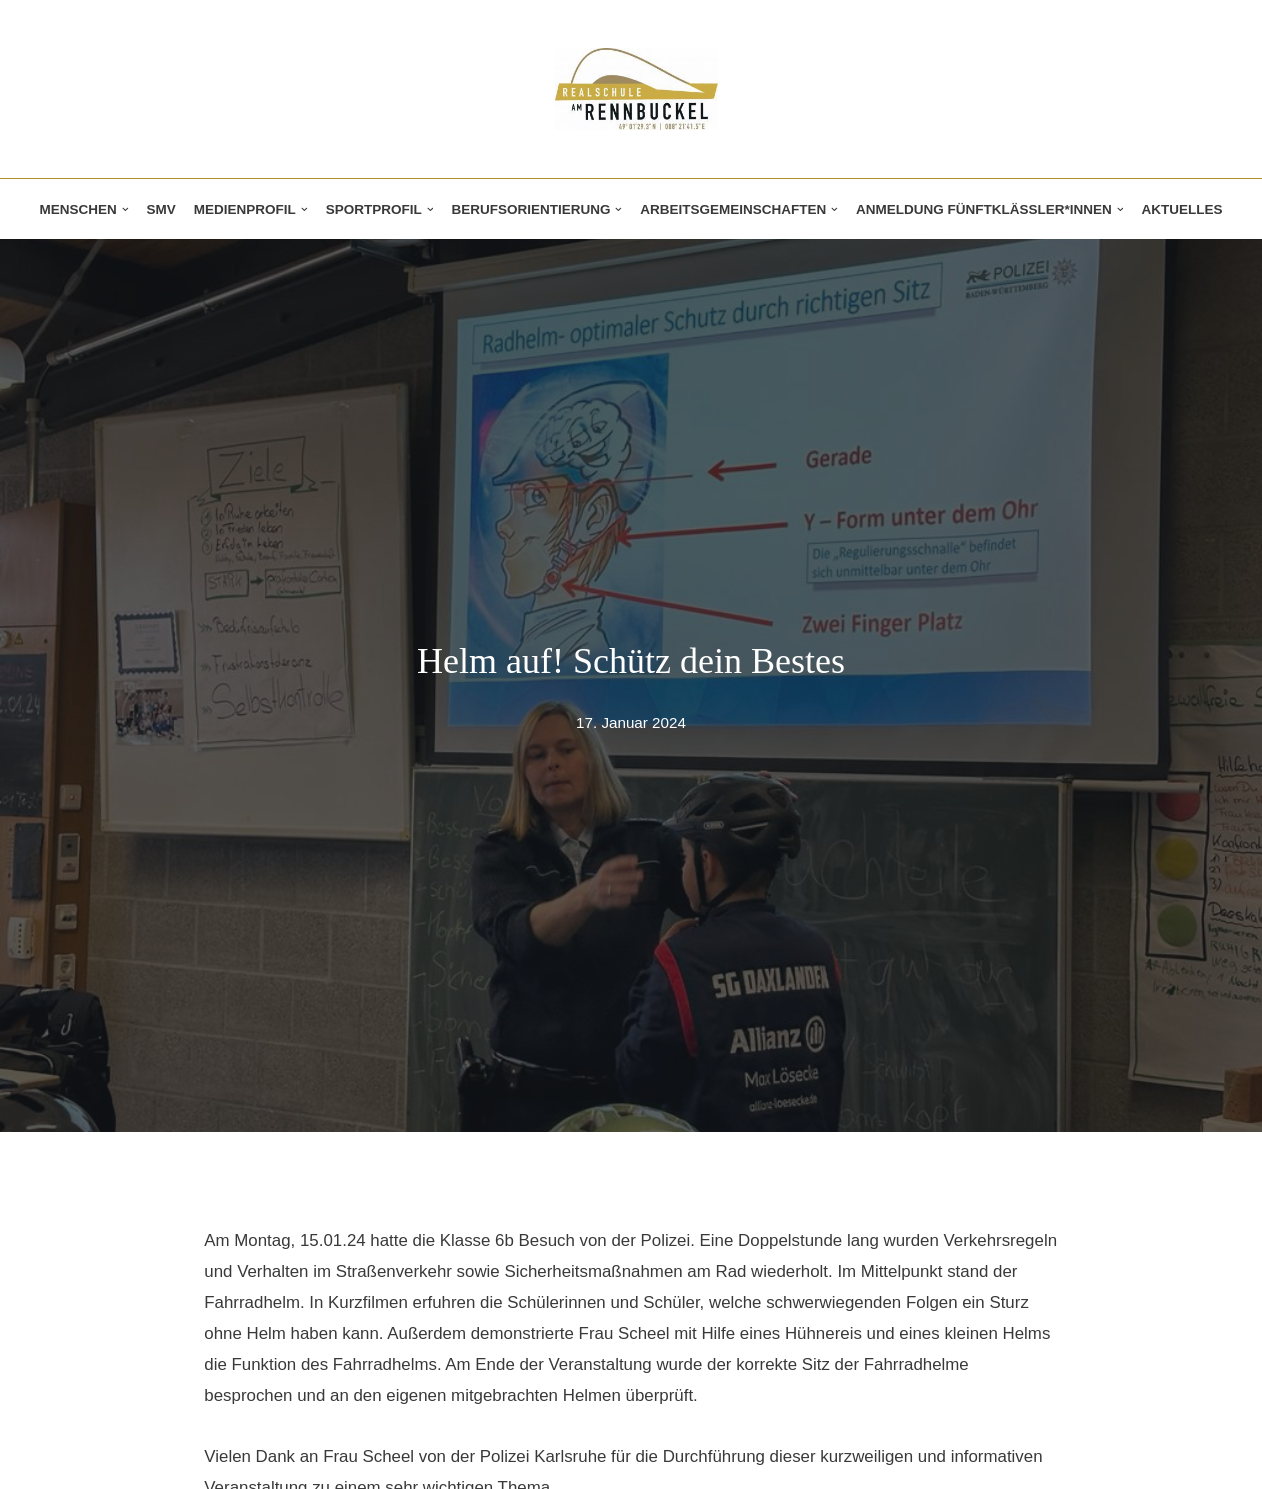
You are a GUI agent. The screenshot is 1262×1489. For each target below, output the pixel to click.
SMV (158, 209)
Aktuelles (1185, 209)
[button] (122, 209)
